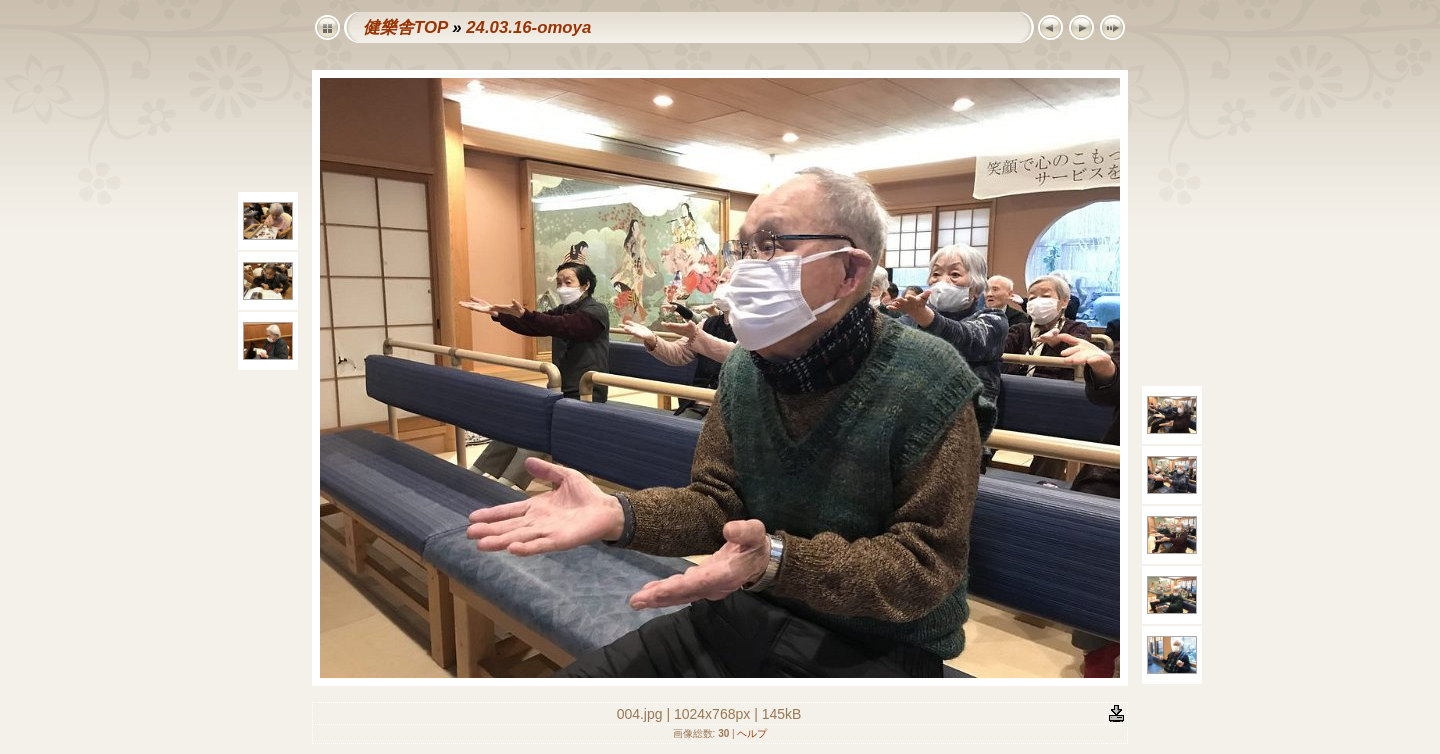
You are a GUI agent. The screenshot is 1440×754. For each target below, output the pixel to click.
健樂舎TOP (405, 27)
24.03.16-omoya (528, 27)
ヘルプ (752, 733)
